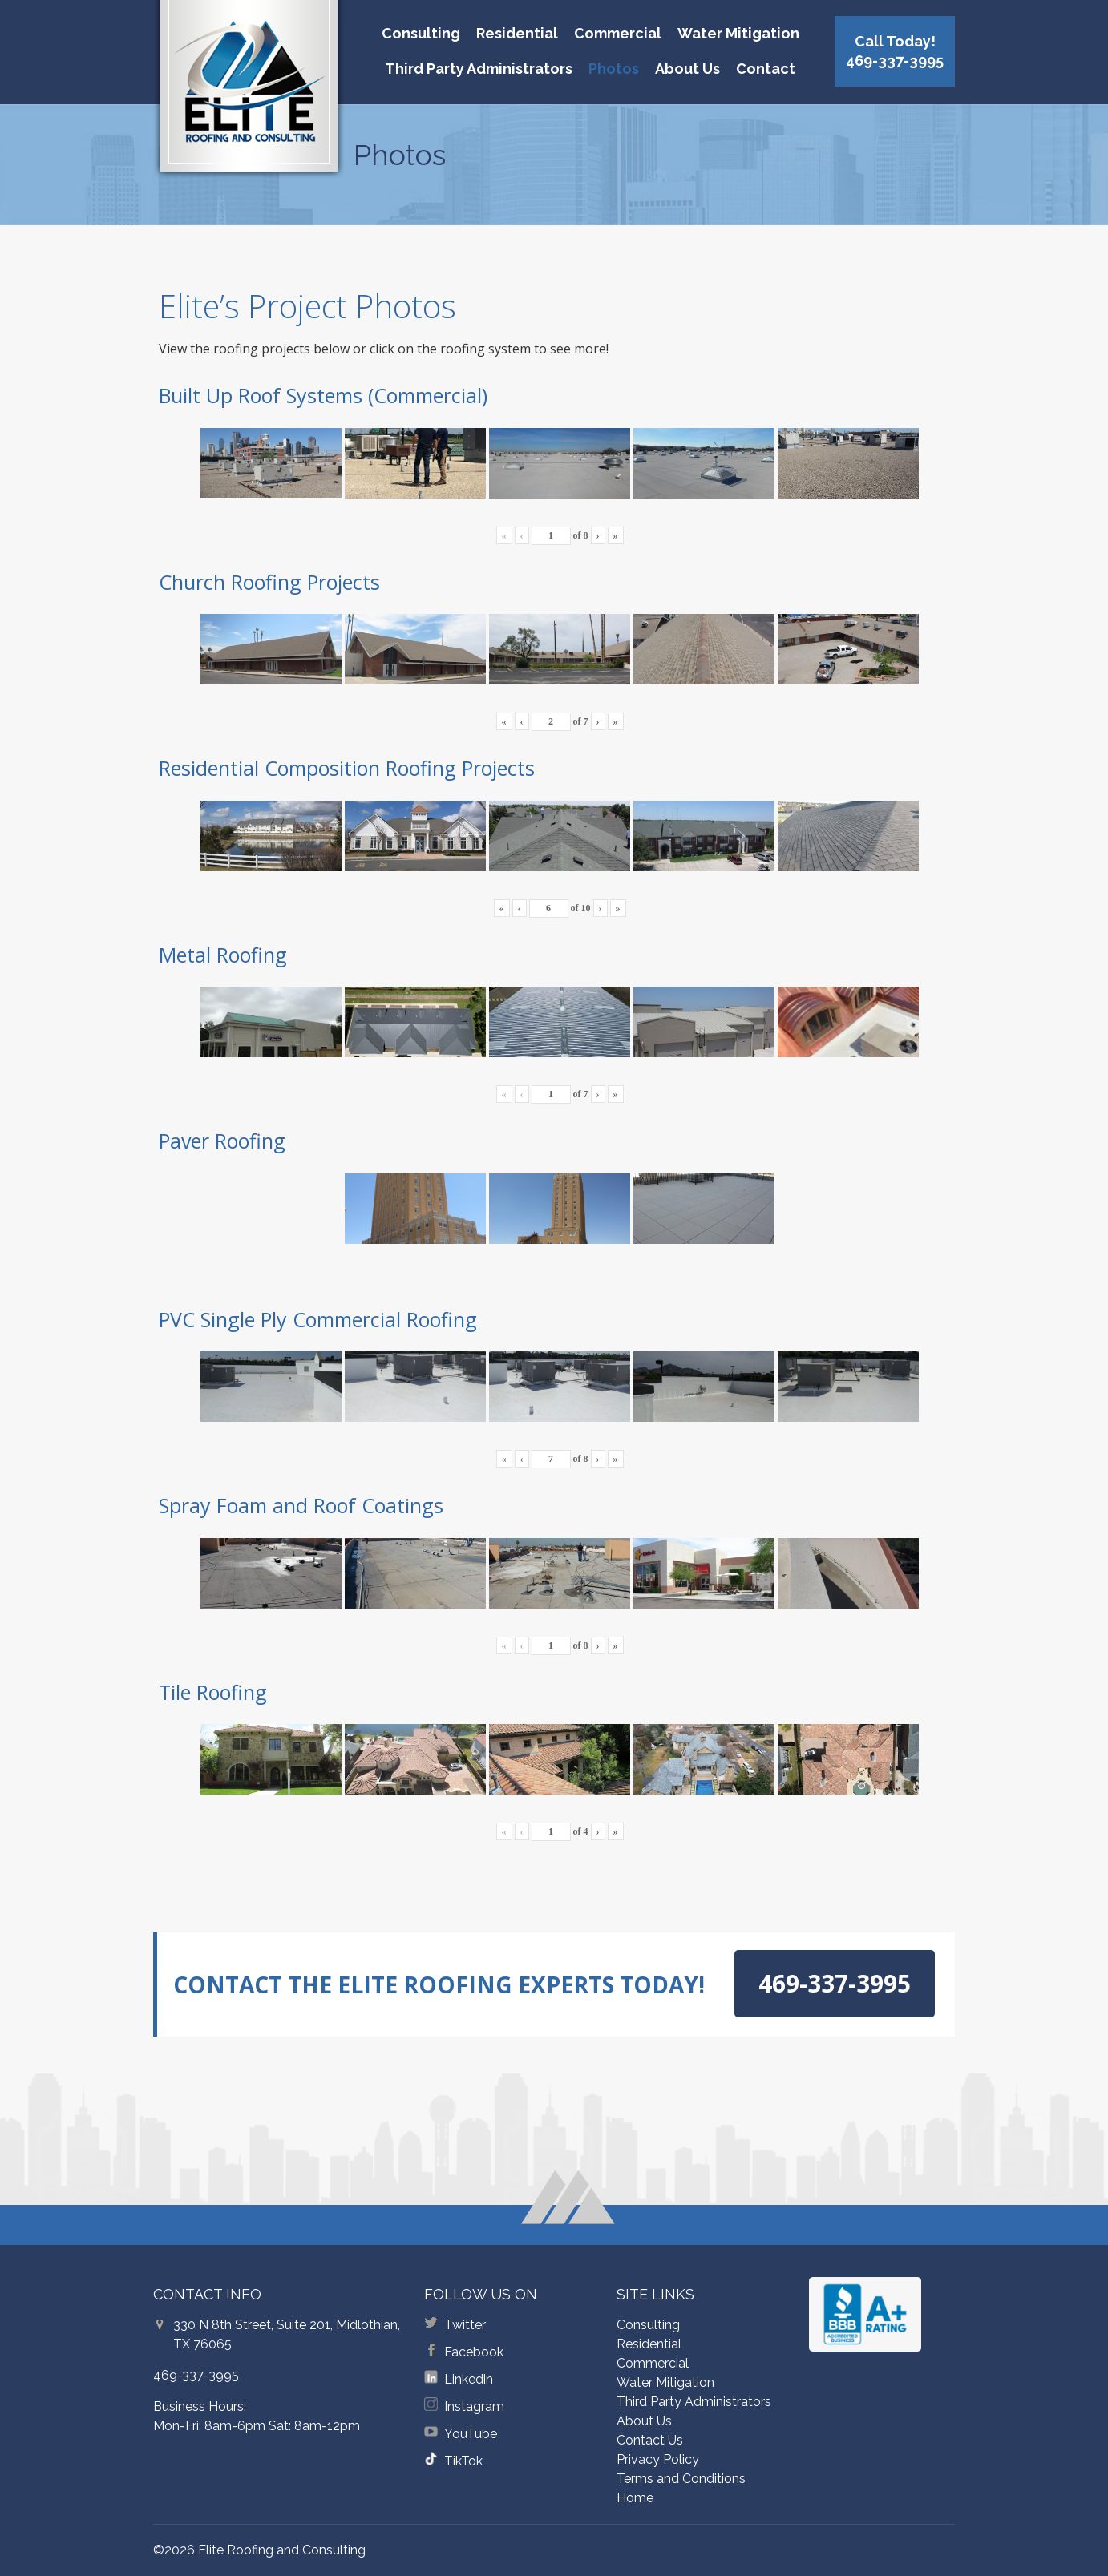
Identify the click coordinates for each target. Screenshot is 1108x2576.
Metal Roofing (223, 954)
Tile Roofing (213, 1692)
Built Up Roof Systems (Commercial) (323, 395)
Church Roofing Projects (269, 582)
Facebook (473, 2352)
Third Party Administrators (478, 68)
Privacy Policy (658, 2459)
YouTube (470, 2433)
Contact (765, 68)
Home (635, 2497)
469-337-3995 (196, 2375)
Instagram (474, 2406)
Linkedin (468, 2379)
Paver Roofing (222, 1140)
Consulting (421, 33)
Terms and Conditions (681, 2478)
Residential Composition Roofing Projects (347, 767)
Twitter (465, 2324)
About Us (687, 68)
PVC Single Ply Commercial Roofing (318, 1319)
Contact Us (650, 2440)
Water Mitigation (738, 33)
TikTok (463, 2461)
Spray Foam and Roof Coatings (301, 1505)
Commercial (617, 33)
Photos (613, 68)
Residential (517, 33)
